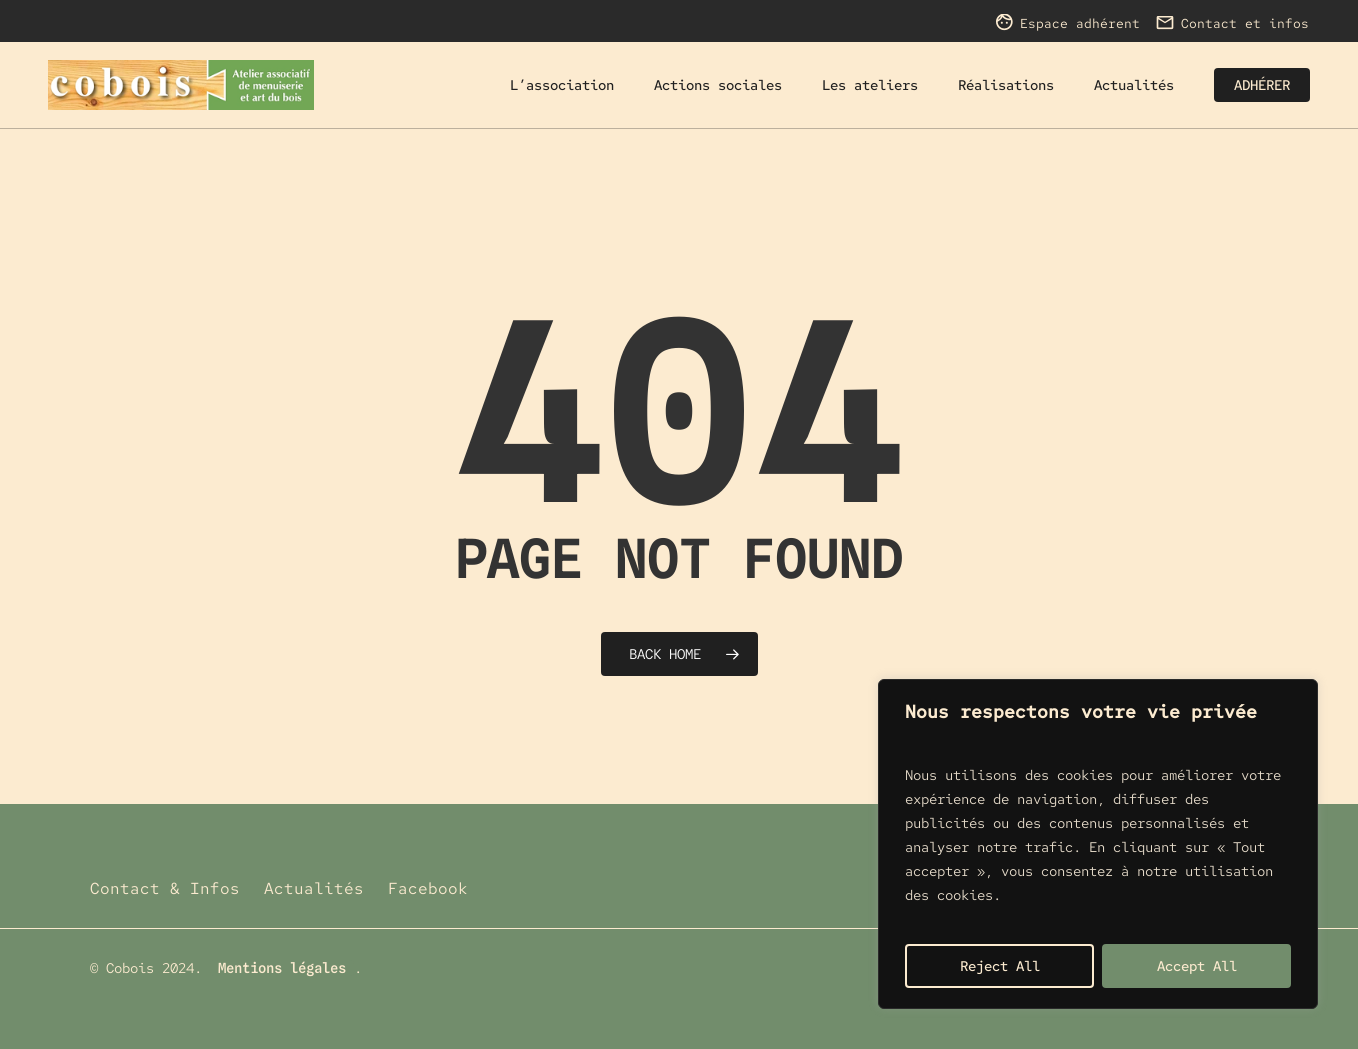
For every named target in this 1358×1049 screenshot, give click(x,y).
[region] (1098, 844)
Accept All (1197, 966)
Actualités (314, 888)
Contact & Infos (165, 888)
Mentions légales (282, 968)
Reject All (1000, 966)
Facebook (428, 888)
